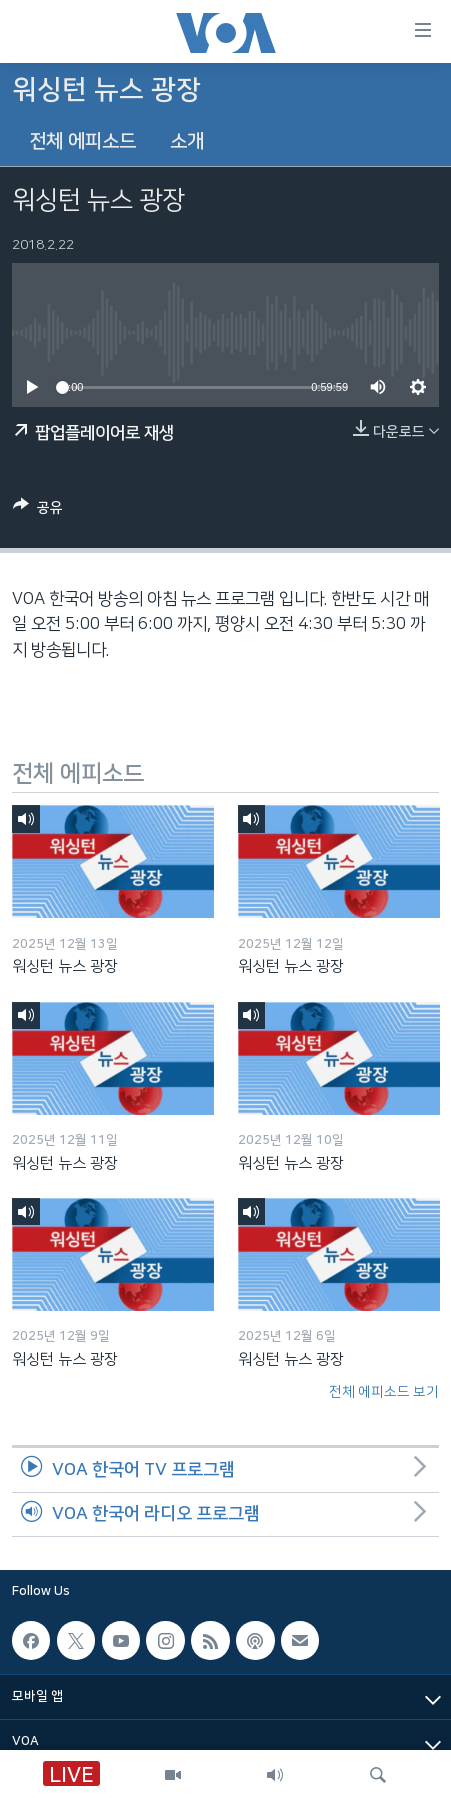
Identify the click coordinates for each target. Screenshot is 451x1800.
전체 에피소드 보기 (384, 1392)
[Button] (38, 511)
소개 (187, 141)
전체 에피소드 (82, 141)
